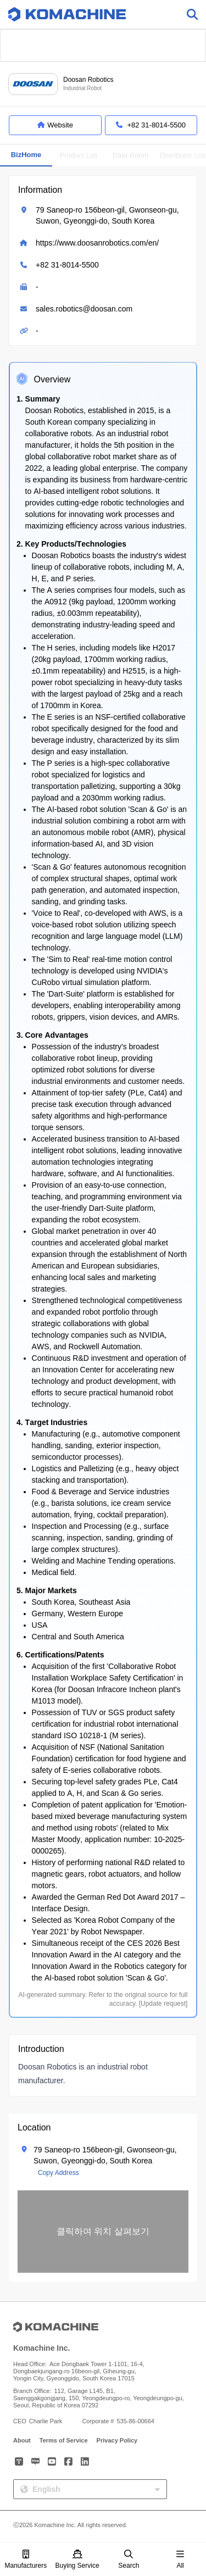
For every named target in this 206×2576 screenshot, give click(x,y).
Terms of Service (64, 2440)
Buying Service (77, 2560)
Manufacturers (26, 2560)
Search (128, 2560)
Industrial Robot (82, 88)
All (180, 2560)
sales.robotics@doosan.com (84, 308)
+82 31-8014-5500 (67, 264)
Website (55, 125)
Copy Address (58, 2173)
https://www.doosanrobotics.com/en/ (97, 242)
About (22, 2440)
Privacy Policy (117, 2440)
